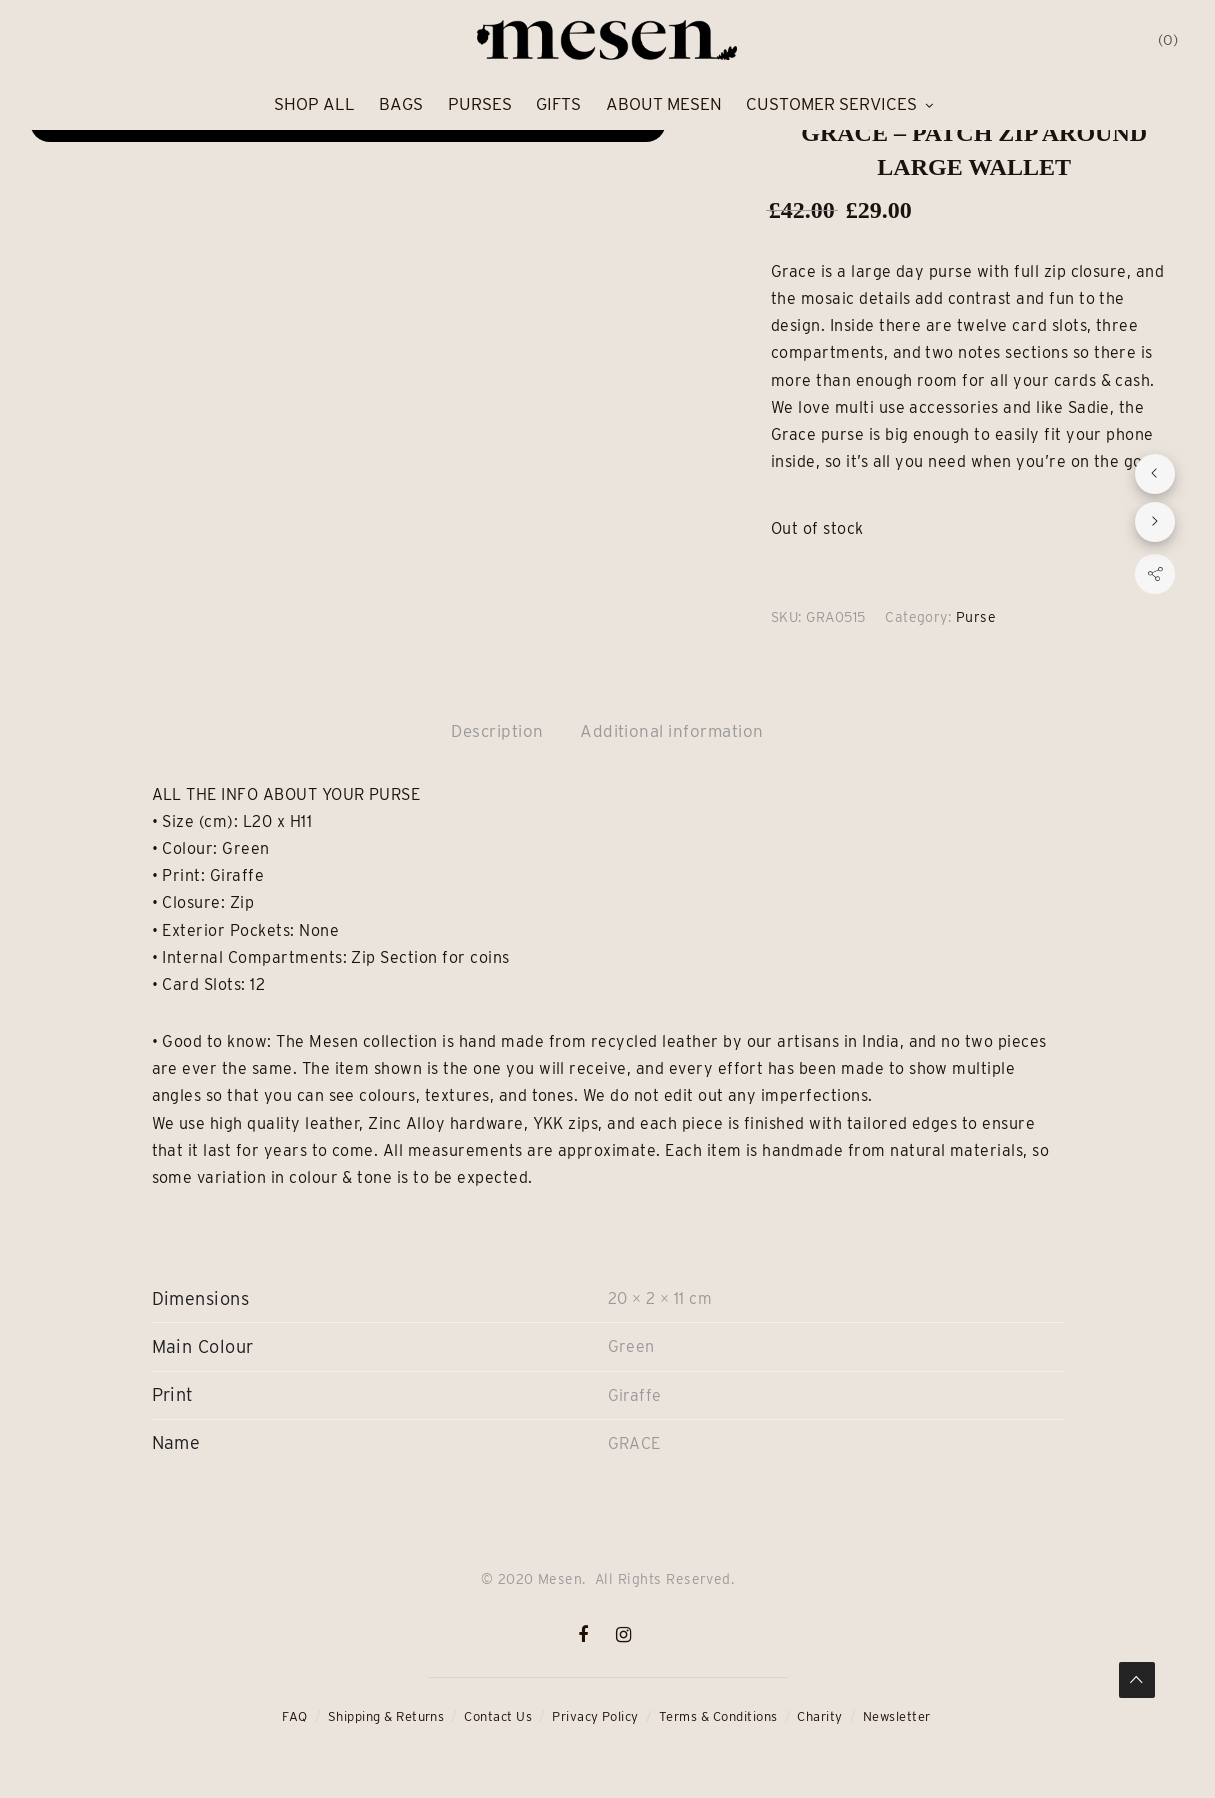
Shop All (314, 104)
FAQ (294, 1716)
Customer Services (831, 104)
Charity (819, 1716)
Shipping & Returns (386, 1716)
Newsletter (897, 1716)
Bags (401, 104)
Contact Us (498, 1716)
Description (497, 731)
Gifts (558, 104)
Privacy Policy (595, 1716)
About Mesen (664, 104)
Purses (480, 104)
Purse (976, 617)
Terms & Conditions (718, 1716)
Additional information (672, 731)
